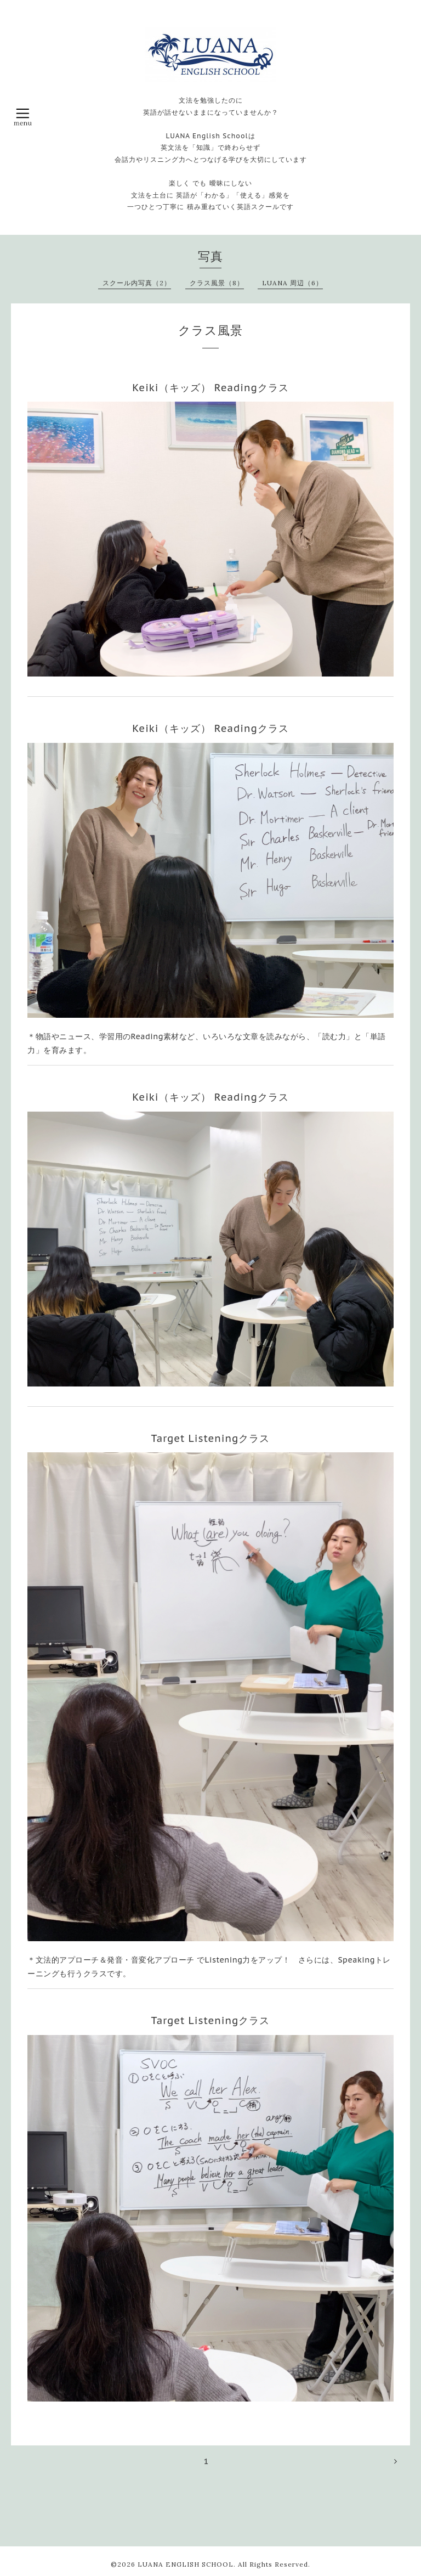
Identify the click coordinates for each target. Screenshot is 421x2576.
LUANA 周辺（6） (292, 283)
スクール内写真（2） (137, 283)
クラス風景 (210, 330)
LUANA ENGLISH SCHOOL (186, 2564)
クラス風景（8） (217, 283)
